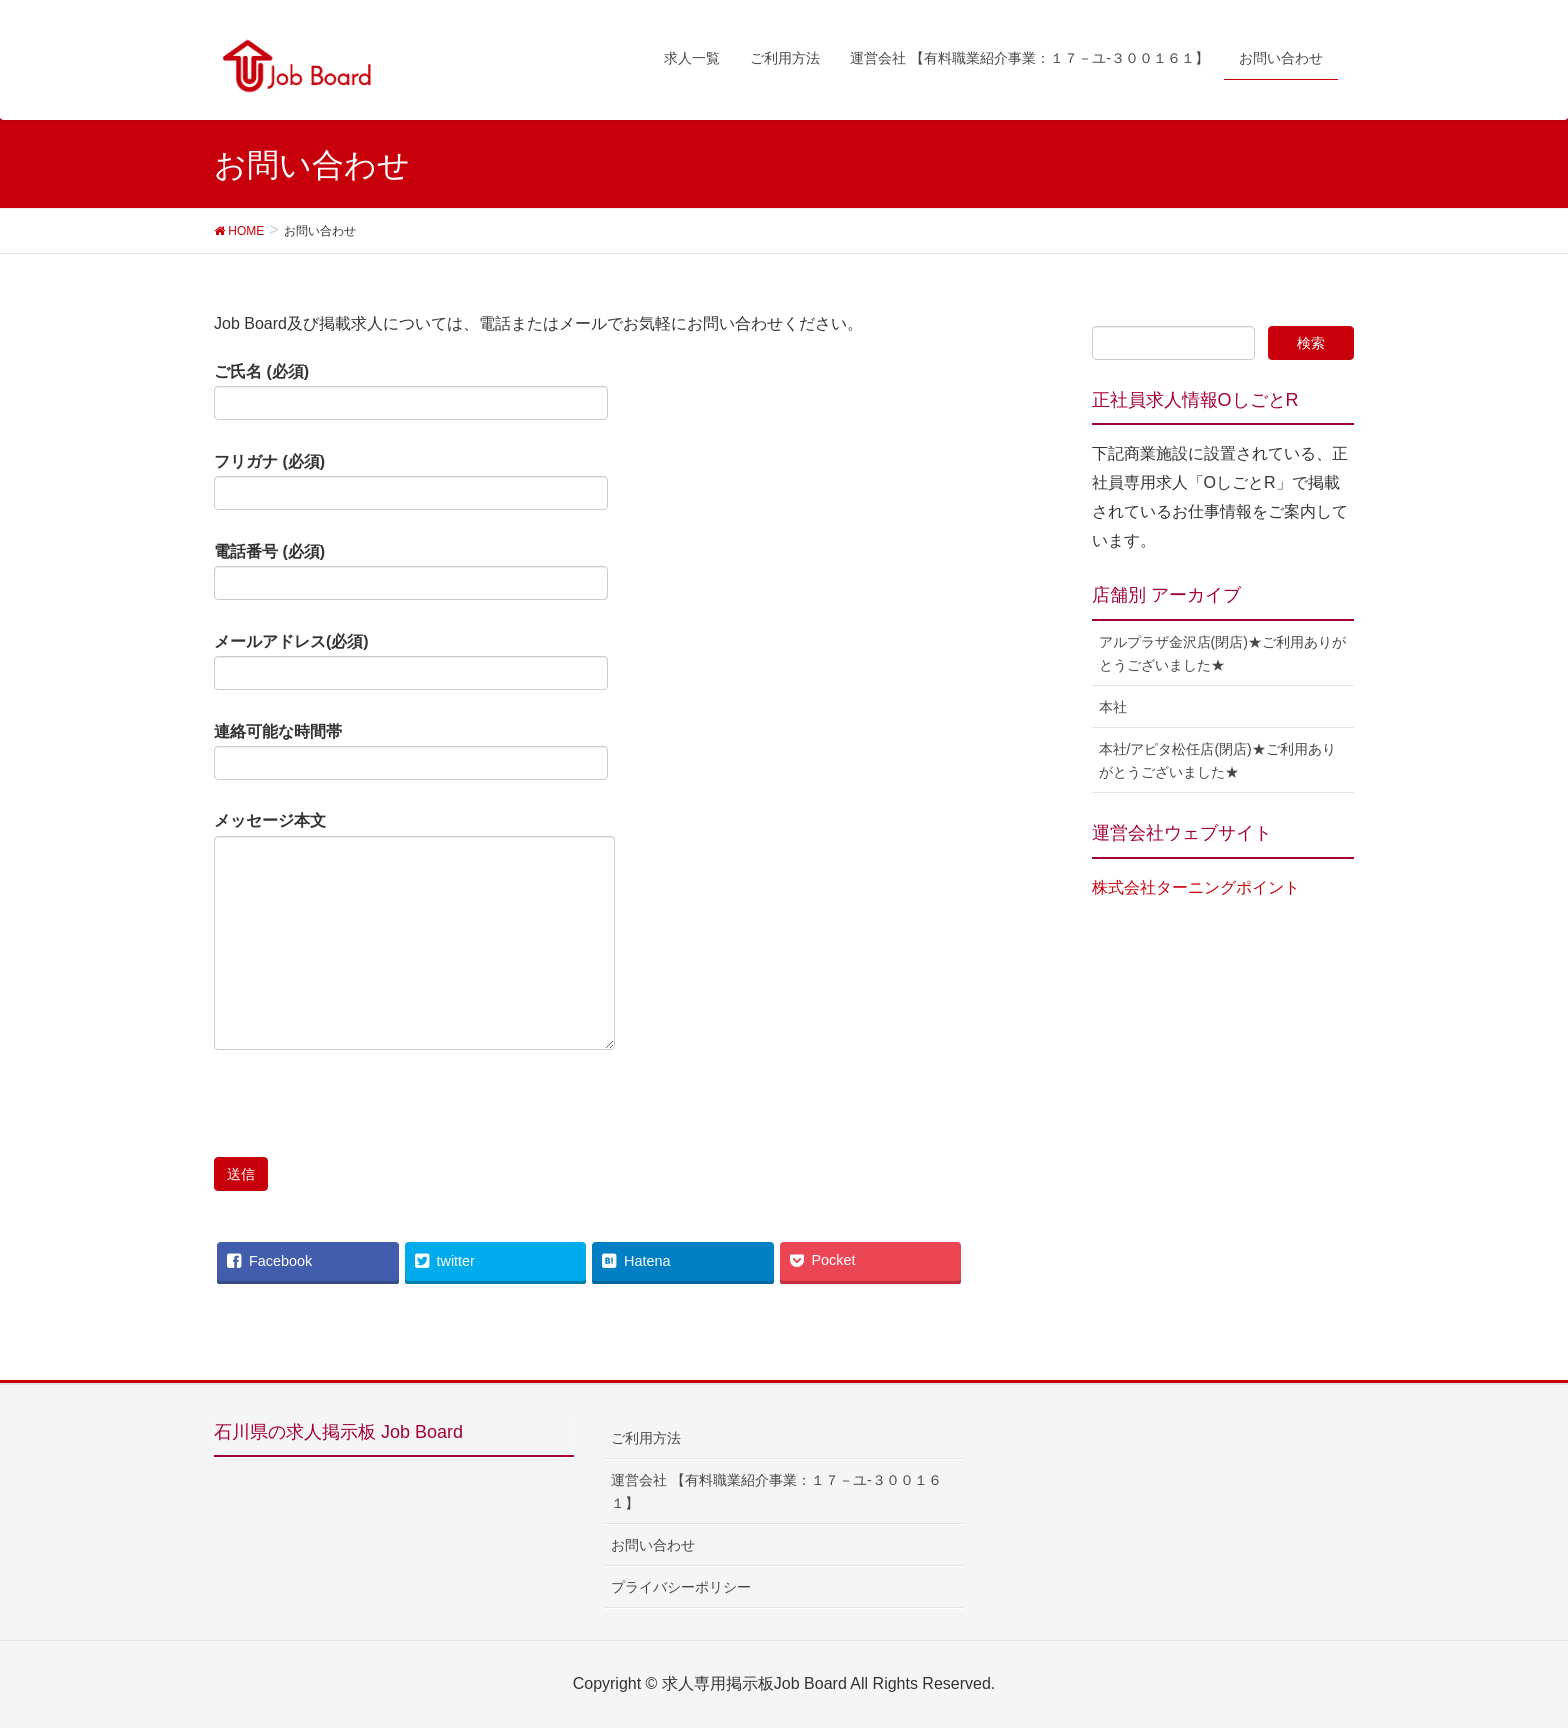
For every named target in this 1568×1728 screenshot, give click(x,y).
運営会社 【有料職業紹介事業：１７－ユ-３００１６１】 (776, 1491)
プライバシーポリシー (681, 1587)
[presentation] (366, 1118)
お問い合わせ (653, 1545)
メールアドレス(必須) (411, 662)
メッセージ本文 (414, 931)
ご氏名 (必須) (411, 392)
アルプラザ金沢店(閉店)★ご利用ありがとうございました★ (1222, 653)
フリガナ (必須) (411, 482)
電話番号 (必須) (411, 572)
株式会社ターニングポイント (1196, 887)
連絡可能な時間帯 (411, 752)
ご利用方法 (646, 1438)
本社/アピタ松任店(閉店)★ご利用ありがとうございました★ (1217, 760)
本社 (1113, 707)
